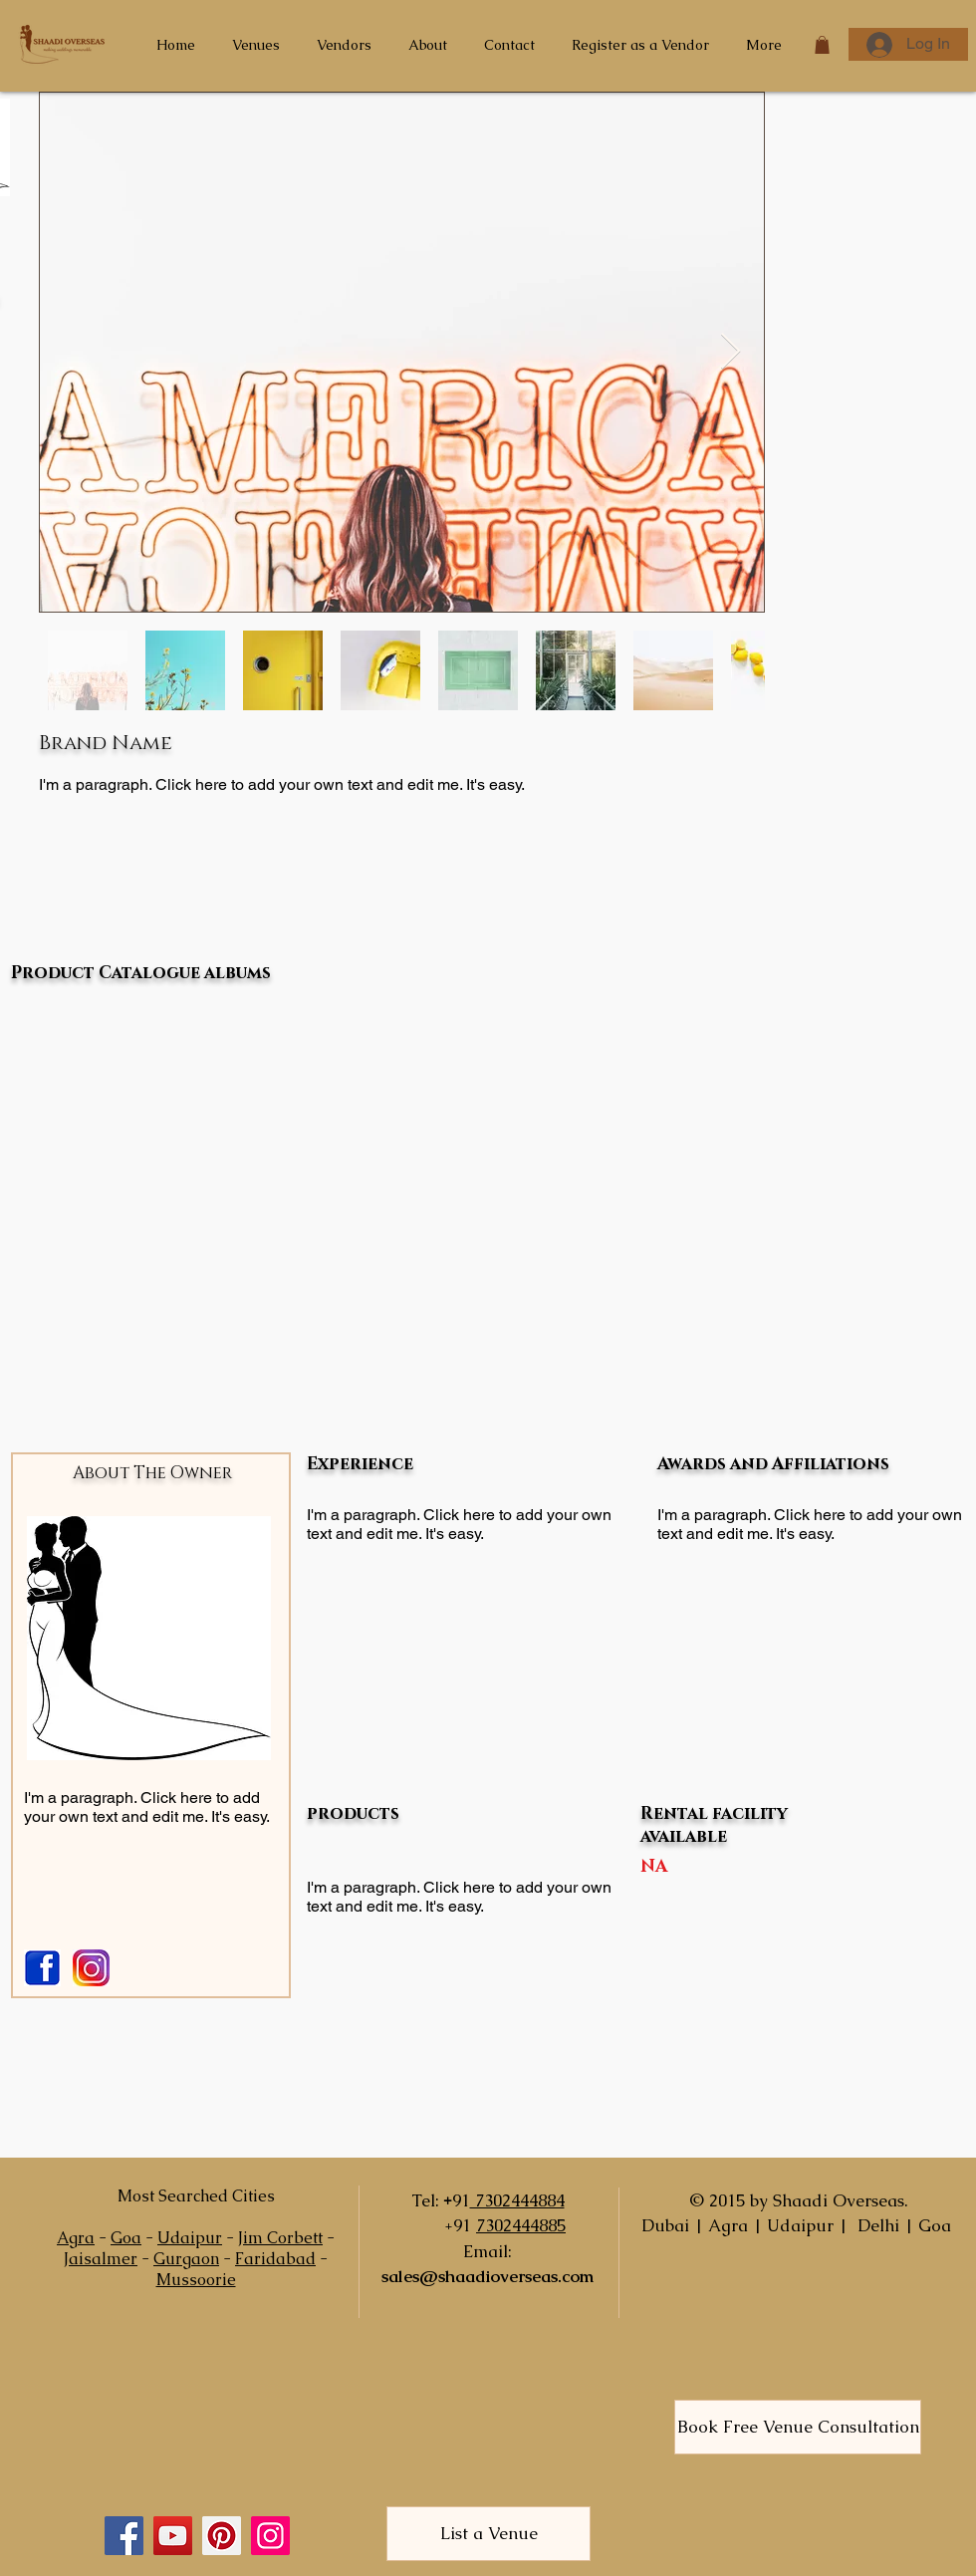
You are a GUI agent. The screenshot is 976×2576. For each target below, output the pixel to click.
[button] (822, 45)
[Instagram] (270, 2535)
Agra (76, 2237)
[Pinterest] (221, 2535)
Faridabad (275, 2258)
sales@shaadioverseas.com (487, 2276)
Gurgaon (186, 2258)
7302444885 (521, 2225)
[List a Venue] (488, 2533)
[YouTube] (172, 2535)
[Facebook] (124, 2535)
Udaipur (189, 2237)
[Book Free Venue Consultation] (797, 2427)
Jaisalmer (100, 2258)
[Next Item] (730, 352)
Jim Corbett (280, 2237)
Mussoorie (196, 2279)
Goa (126, 2237)
